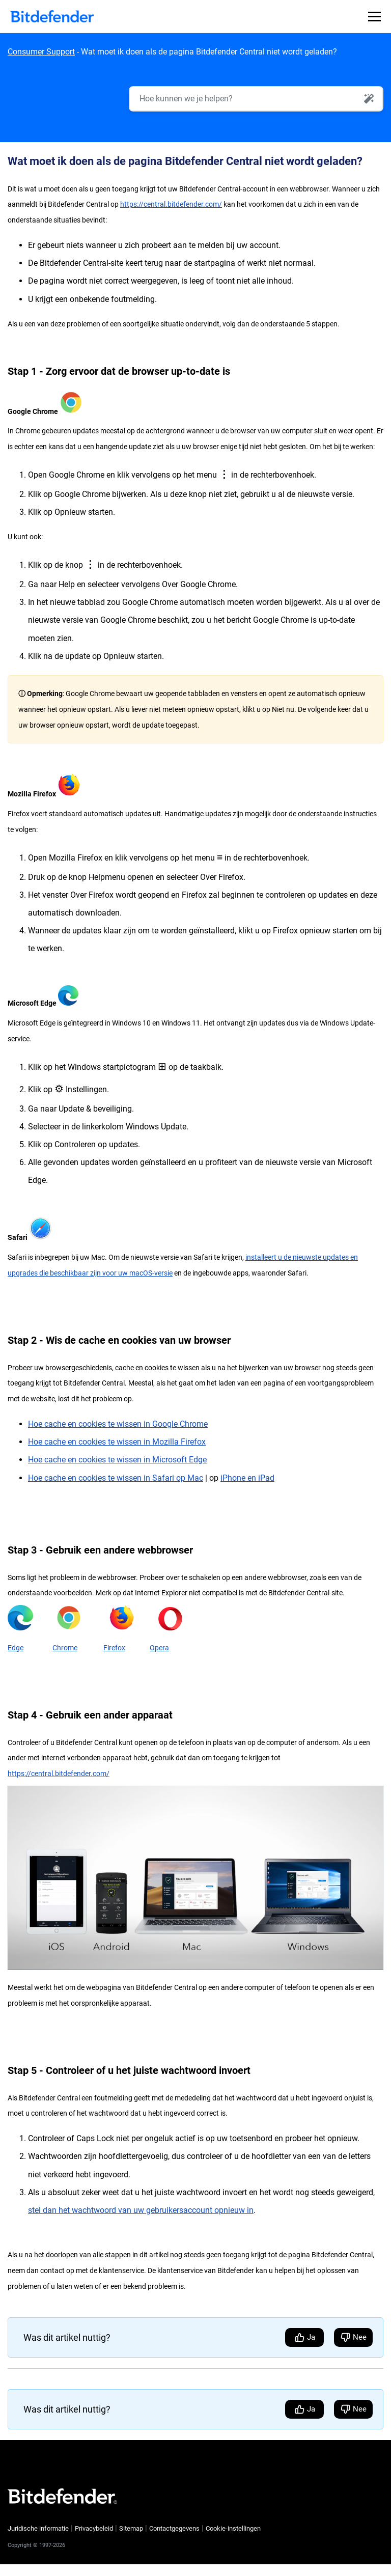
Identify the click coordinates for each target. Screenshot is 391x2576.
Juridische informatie (38, 2529)
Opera (159, 1648)
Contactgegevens (174, 2529)
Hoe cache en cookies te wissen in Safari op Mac (115, 1478)
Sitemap (131, 2529)
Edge (15, 1648)
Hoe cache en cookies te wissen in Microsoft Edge (117, 1460)
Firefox (114, 1648)
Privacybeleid (94, 2529)
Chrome (64, 1648)
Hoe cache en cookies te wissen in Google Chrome (118, 1424)
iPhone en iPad (247, 1478)
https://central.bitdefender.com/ (171, 205)
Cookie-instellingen (233, 2529)
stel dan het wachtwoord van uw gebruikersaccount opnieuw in (141, 2210)
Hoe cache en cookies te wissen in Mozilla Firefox (117, 1442)
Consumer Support (41, 52)
